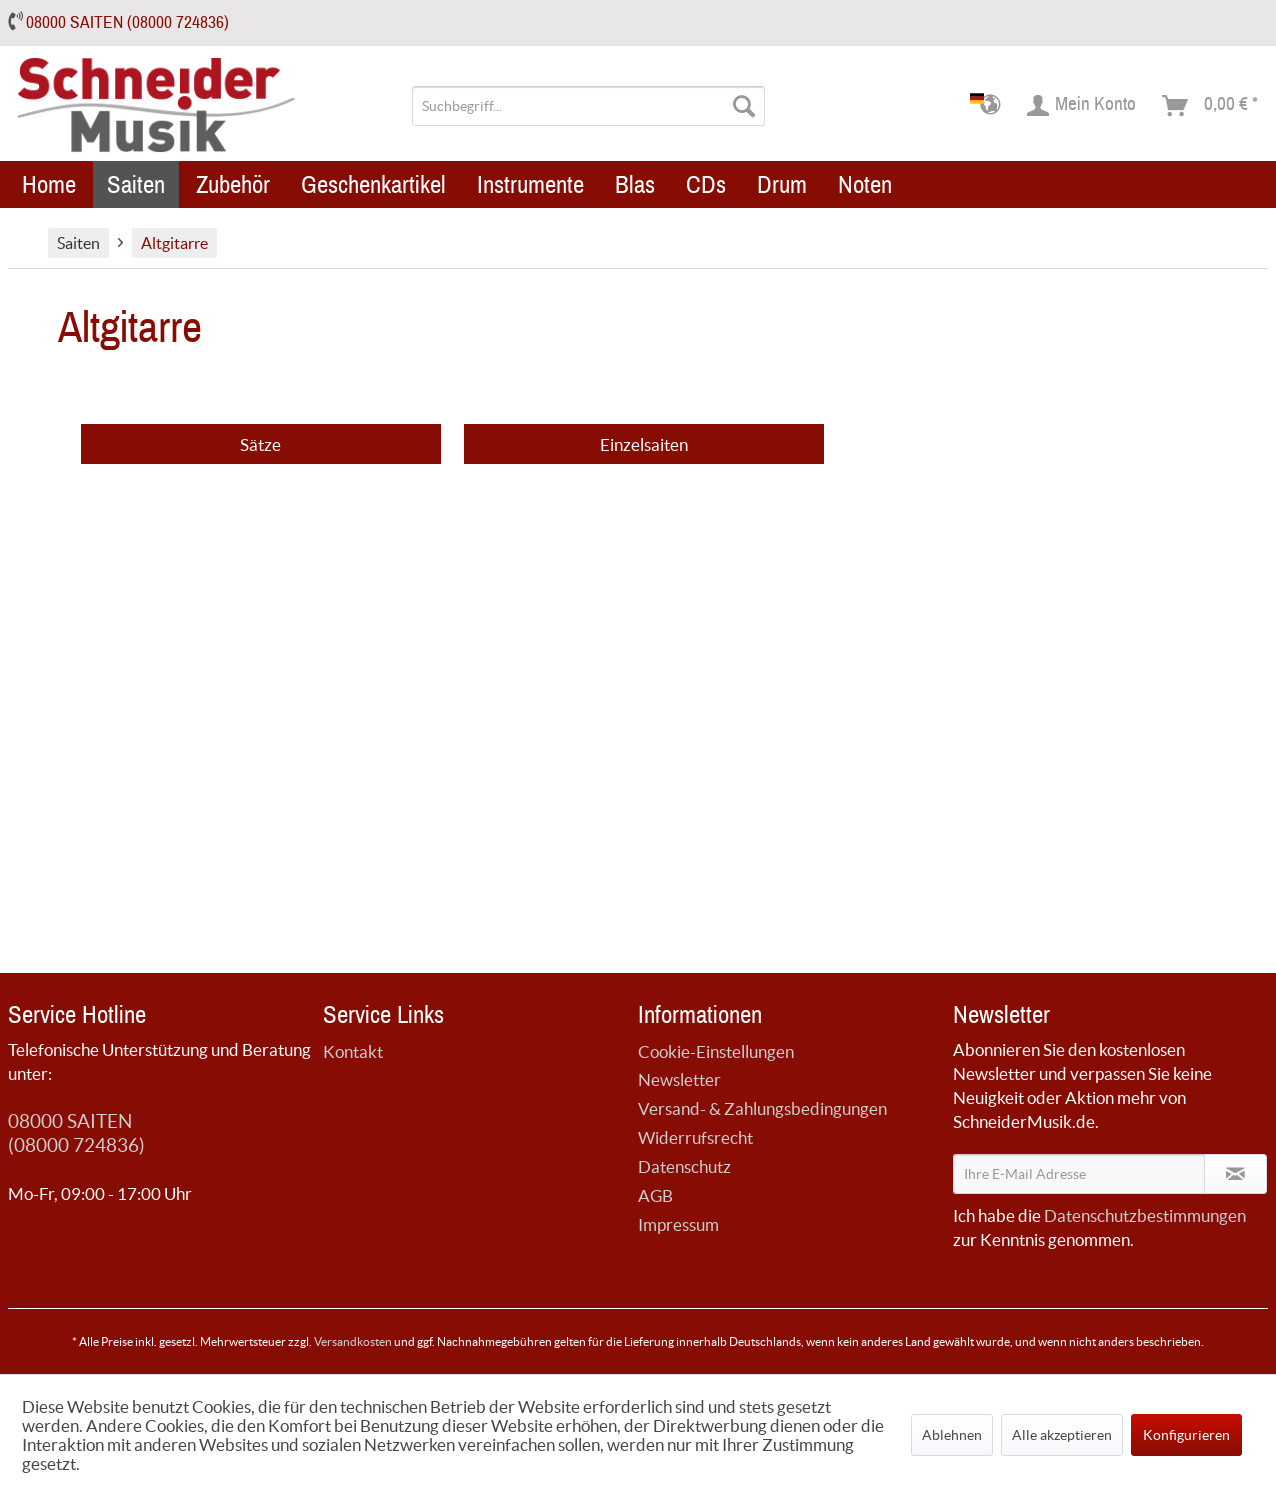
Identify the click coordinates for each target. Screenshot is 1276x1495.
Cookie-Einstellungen (716, 1051)
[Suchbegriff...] (588, 106)
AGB (655, 1195)
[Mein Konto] (1082, 106)
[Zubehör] (233, 184)
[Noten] (865, 184)
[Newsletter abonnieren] (1235, 1174)
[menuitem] (588, 106)
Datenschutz (684, 1166)
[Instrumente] (530, 184)
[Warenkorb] (1211, 106)
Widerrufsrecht (695, 1137)
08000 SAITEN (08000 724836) (127, 22)
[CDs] (706, 184)
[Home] (49, 184)
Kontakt (353, 1051)
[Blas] (635, 184)
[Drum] (782, 184)
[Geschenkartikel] (373, 184)
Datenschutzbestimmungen (1145, 1215)
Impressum (678, 1224)
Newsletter (679, 1079)
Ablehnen (952, 1435)
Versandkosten (353, 1341)
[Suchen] (744, 106)
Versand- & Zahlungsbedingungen (762, 1108)
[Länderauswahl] (991, 106)
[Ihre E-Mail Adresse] (1079, 1174)
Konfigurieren (1186, 1435)
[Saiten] (136, 184)
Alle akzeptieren (1062, 1435)
